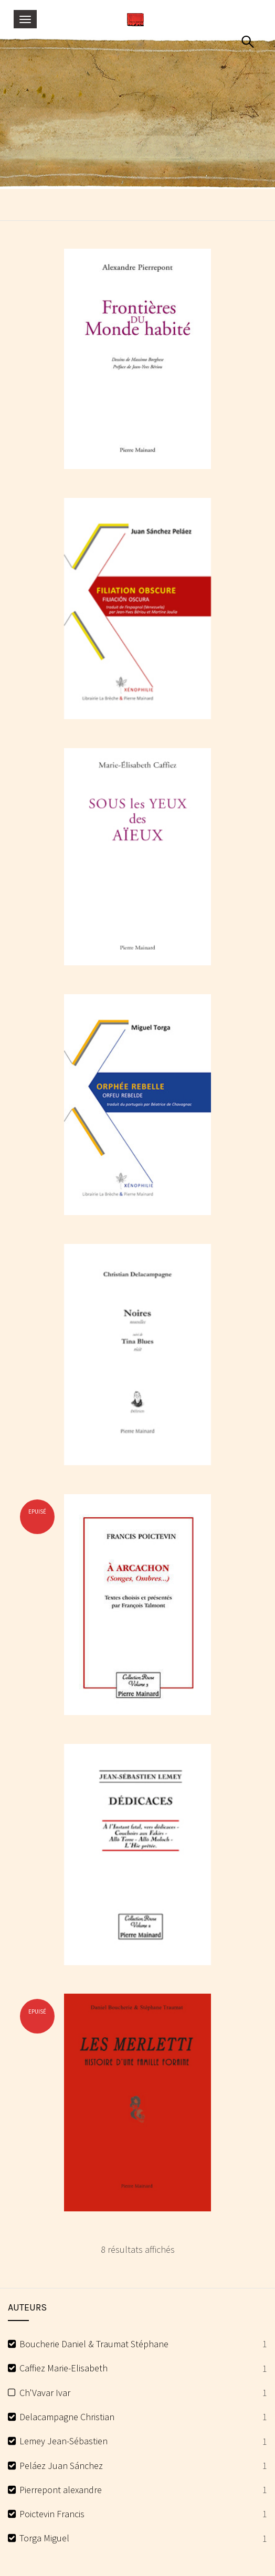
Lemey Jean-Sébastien (63, 2441)
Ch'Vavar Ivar (44, 2393)
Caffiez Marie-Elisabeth (63, 2368)
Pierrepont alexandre (60, 2490)
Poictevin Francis (51, 2514)
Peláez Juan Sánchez (61, 2466)
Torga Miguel (44, 2538)
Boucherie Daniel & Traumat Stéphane (93, 2344)
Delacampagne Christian (66, 2417)
